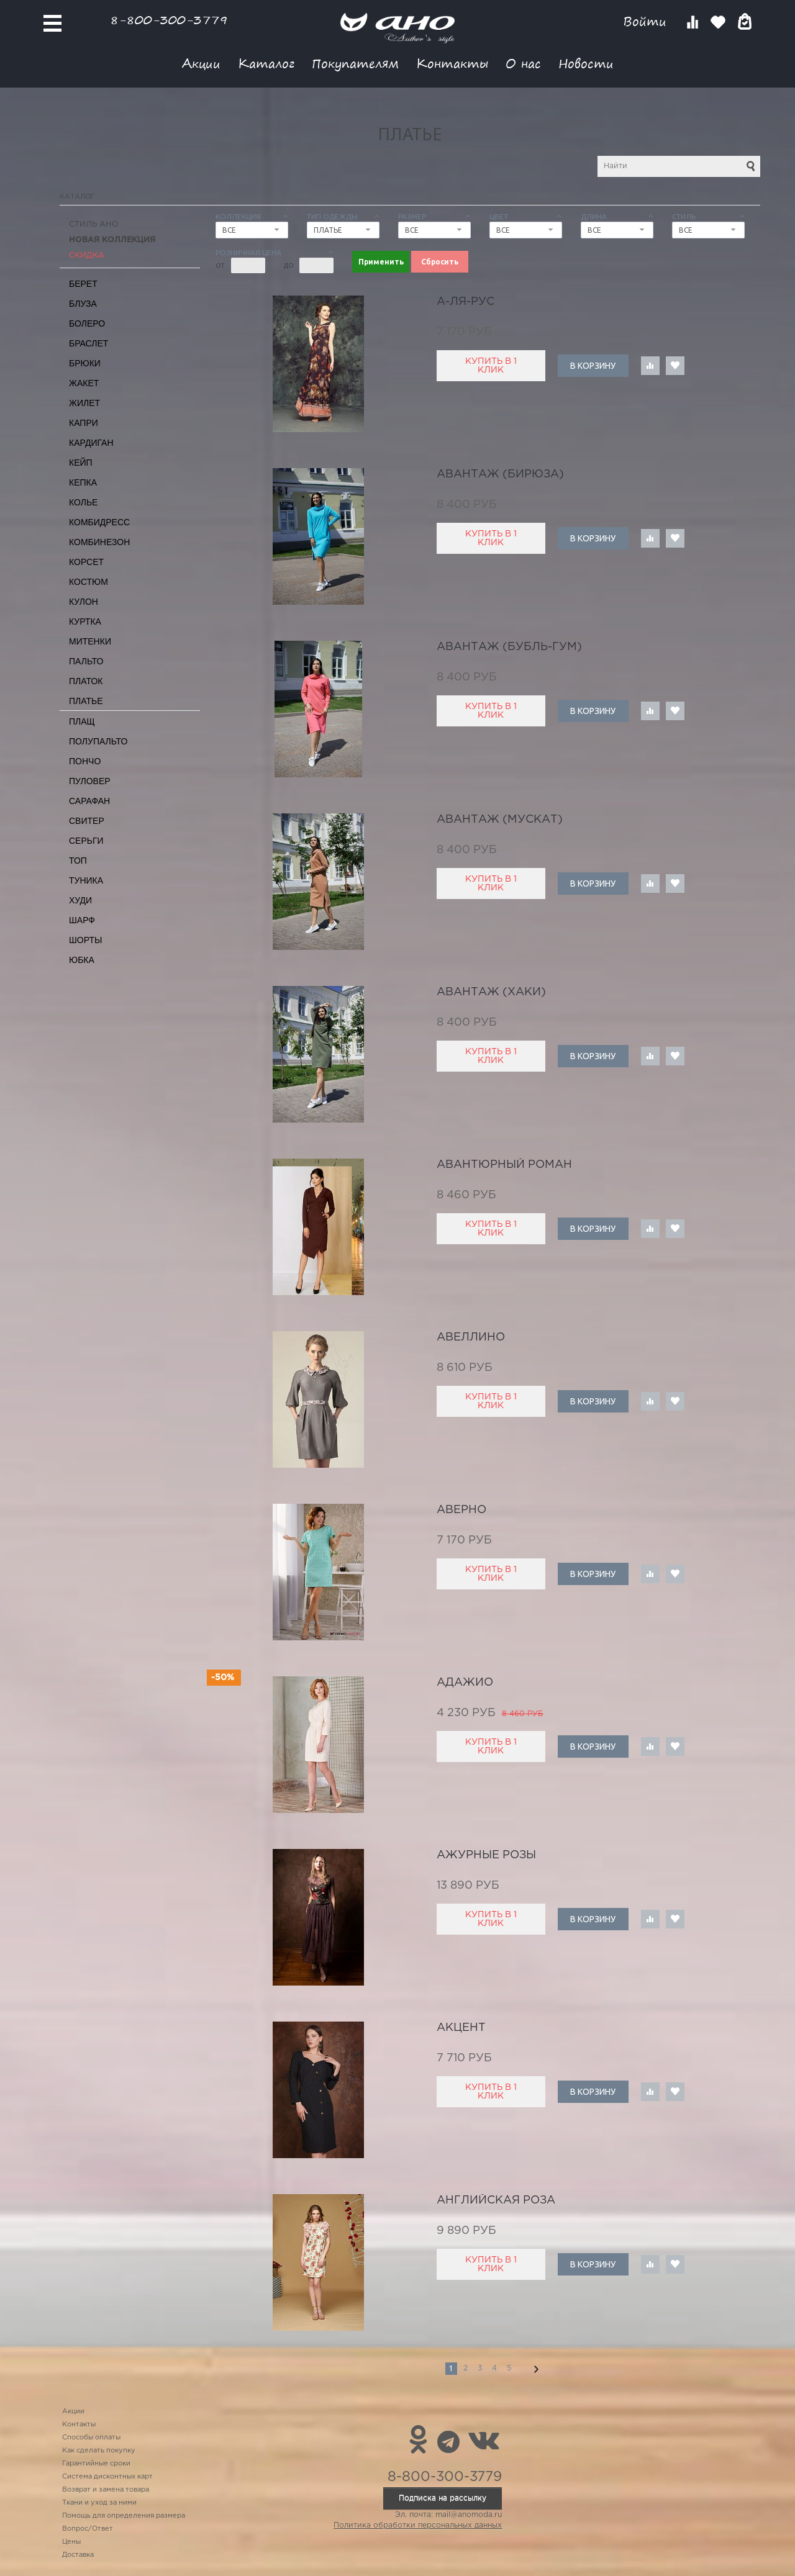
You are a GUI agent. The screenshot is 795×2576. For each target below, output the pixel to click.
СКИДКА (86, 255)
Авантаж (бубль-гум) (509, 647)
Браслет (88, 343)
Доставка (78, 2555)
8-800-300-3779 (169, 19)
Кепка (83, 482)
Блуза (83, 304)
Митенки (90, 641)
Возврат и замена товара (105, 2490)
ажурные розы (486, 1855)
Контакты (452, 63)
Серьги (86, 841)
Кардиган (91, 443)
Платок (85, 681)
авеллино (471, 1337)
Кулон (83, 602)
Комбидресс (99, 522)
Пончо (85, 761)
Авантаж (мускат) (500, 820)
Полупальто (98, 741)
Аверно (461, 1510)
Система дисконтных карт (107, 2477)
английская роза (496, 2200)
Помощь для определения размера (123, 2516)
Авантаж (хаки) (491, 992)
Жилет (84, 403)
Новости (586, 63)
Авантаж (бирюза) (500, 474)
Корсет (86, 562)
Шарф (82, 920)
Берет (83, 284)
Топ (78, 860)
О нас (523, 63)
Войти (647, 21)
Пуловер (90, 781)
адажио (465, 1683)
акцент (461, 2028)
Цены (71, 2542)
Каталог (266, 63)
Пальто (86, 661)
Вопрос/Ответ (87, 2529)
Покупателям (355, 63)
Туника (86, 880)
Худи (80, 900)
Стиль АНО (94, 224)
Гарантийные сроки (96, 2464)
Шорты (85, 940)
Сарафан (89, 801)
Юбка (81, 960)
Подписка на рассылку (442, 2498)
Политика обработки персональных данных (418, 2525)
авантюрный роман (504, 1165)
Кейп (81, 463)
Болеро (87, 323)
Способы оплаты (91, 2437)
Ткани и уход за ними (99, 2503)
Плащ (82, 721)
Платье (86, 701)
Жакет (84, 383)
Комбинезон (99, 542)
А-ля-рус (465, 302)
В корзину (593, 366)
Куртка (85, 621)
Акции (201, 63)
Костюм (88, 582)
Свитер (86, 821)
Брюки (85, 363)
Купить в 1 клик (491, 366)
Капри (83, 423)
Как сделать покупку (98, 2450)
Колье (83, 502)
